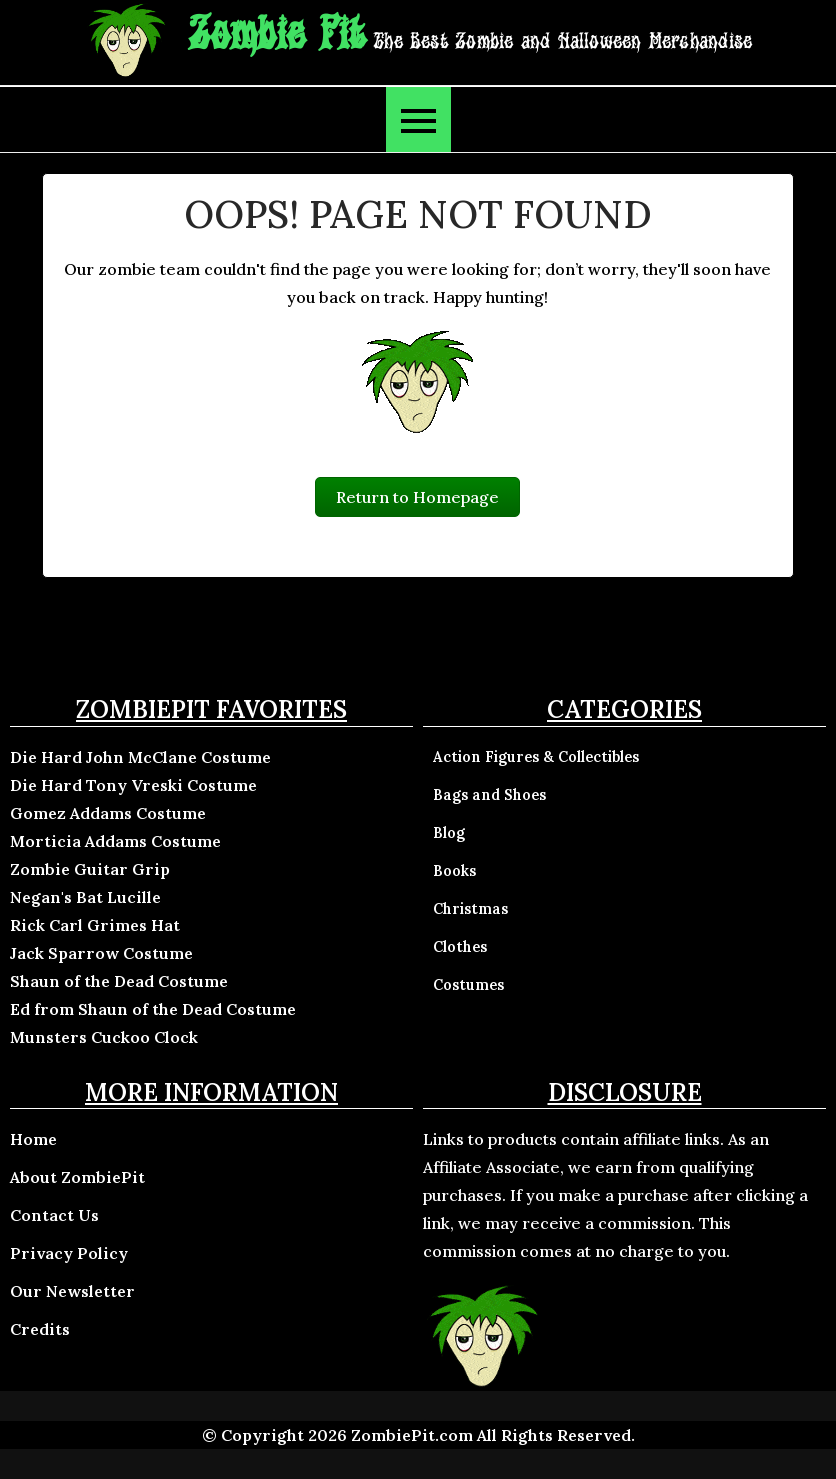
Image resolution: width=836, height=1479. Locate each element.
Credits (40, 1329)
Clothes (460, 947)
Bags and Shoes (489, 795)
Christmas (470, 909)
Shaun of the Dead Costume (119, 981)
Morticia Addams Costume (115, 841)
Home (33, 1139)
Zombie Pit (276, 35)
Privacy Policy (69, 1253)
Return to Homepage (417, 497)
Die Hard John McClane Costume (140, 757)
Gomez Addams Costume (108, 813)
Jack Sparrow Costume (101, 953)
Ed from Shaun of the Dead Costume (153, 1009)
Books (454, 871)
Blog (449, 833)
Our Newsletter (72, 1291)
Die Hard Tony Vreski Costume (133, 785)
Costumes (468, 985)
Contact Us (54, 1215)
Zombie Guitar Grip (90, 869)
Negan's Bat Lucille (85, 897)
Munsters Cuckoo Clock (104, 1037)
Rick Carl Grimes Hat (95, 925)
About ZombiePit (77, 1177)
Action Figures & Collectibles (536, 757)
